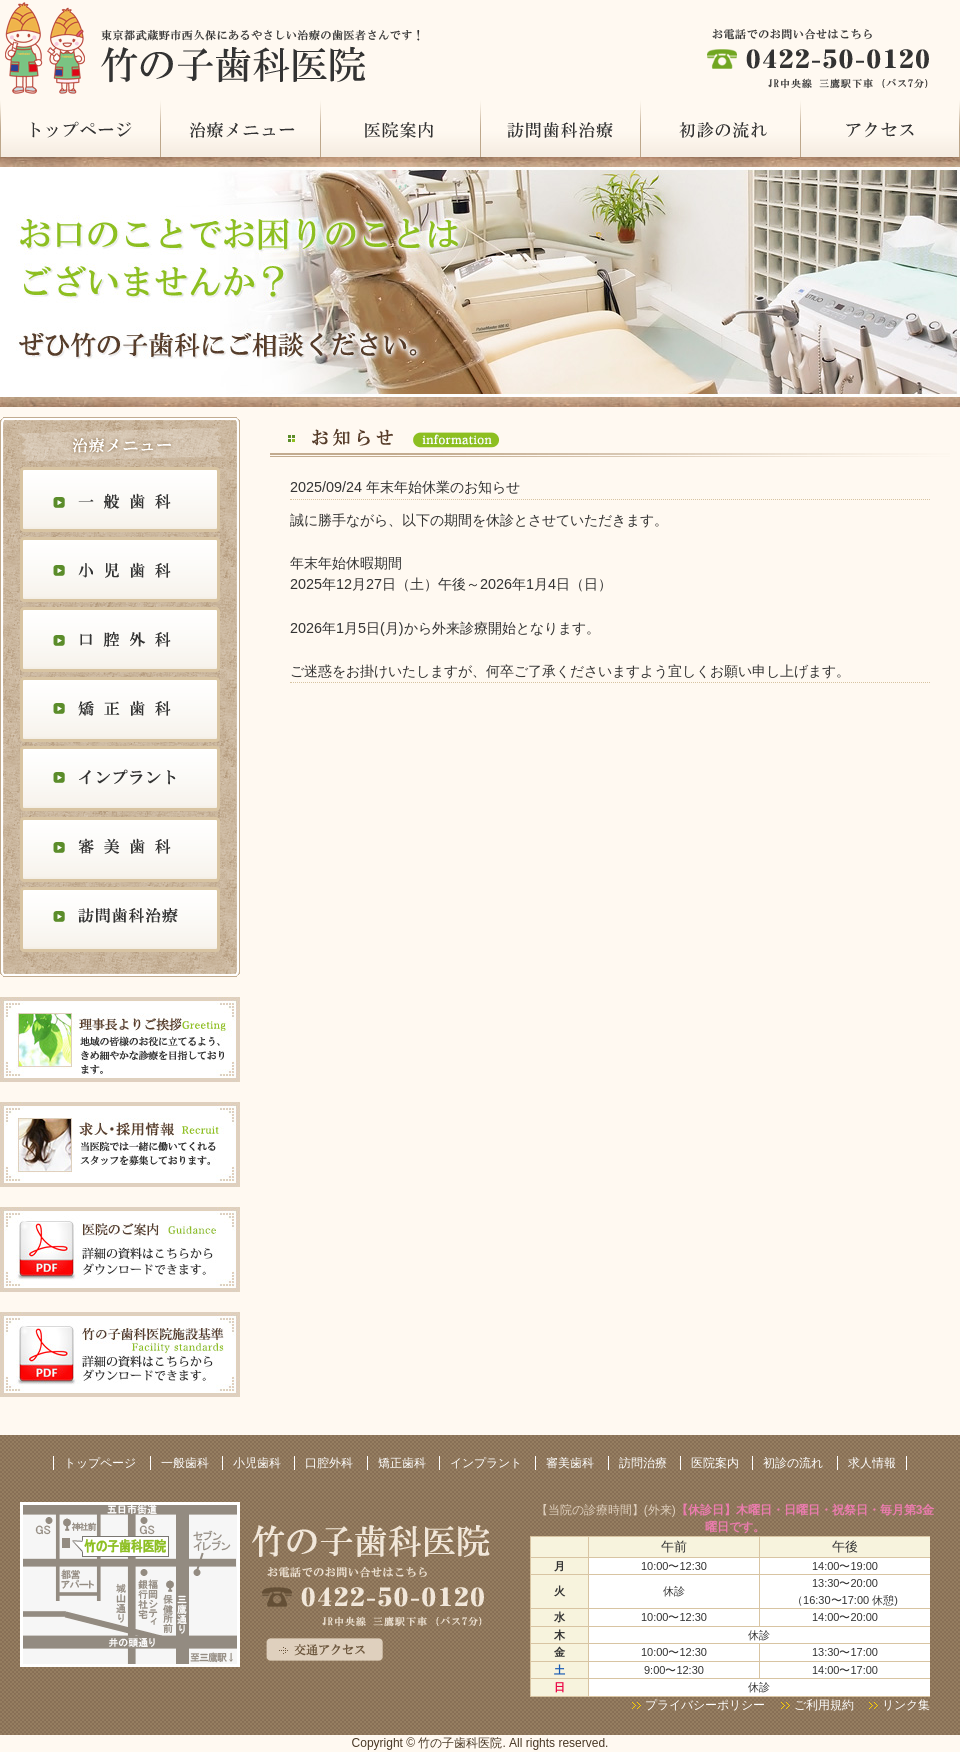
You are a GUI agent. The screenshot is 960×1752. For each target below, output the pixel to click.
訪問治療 (560, 128)
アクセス (880, 128)
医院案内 (400, 128)
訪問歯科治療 (120, 922)
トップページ (80, 128)
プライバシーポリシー (705, 1705)
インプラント (120, 782)
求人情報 (872, 1463)
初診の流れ (720, 128)
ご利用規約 (825, 1705)
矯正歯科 (120, 712)
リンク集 (906, 1705)
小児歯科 (120, 572)
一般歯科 (120, 502)
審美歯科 (120, 852)
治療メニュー (240, 128)
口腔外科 (120, 642)
